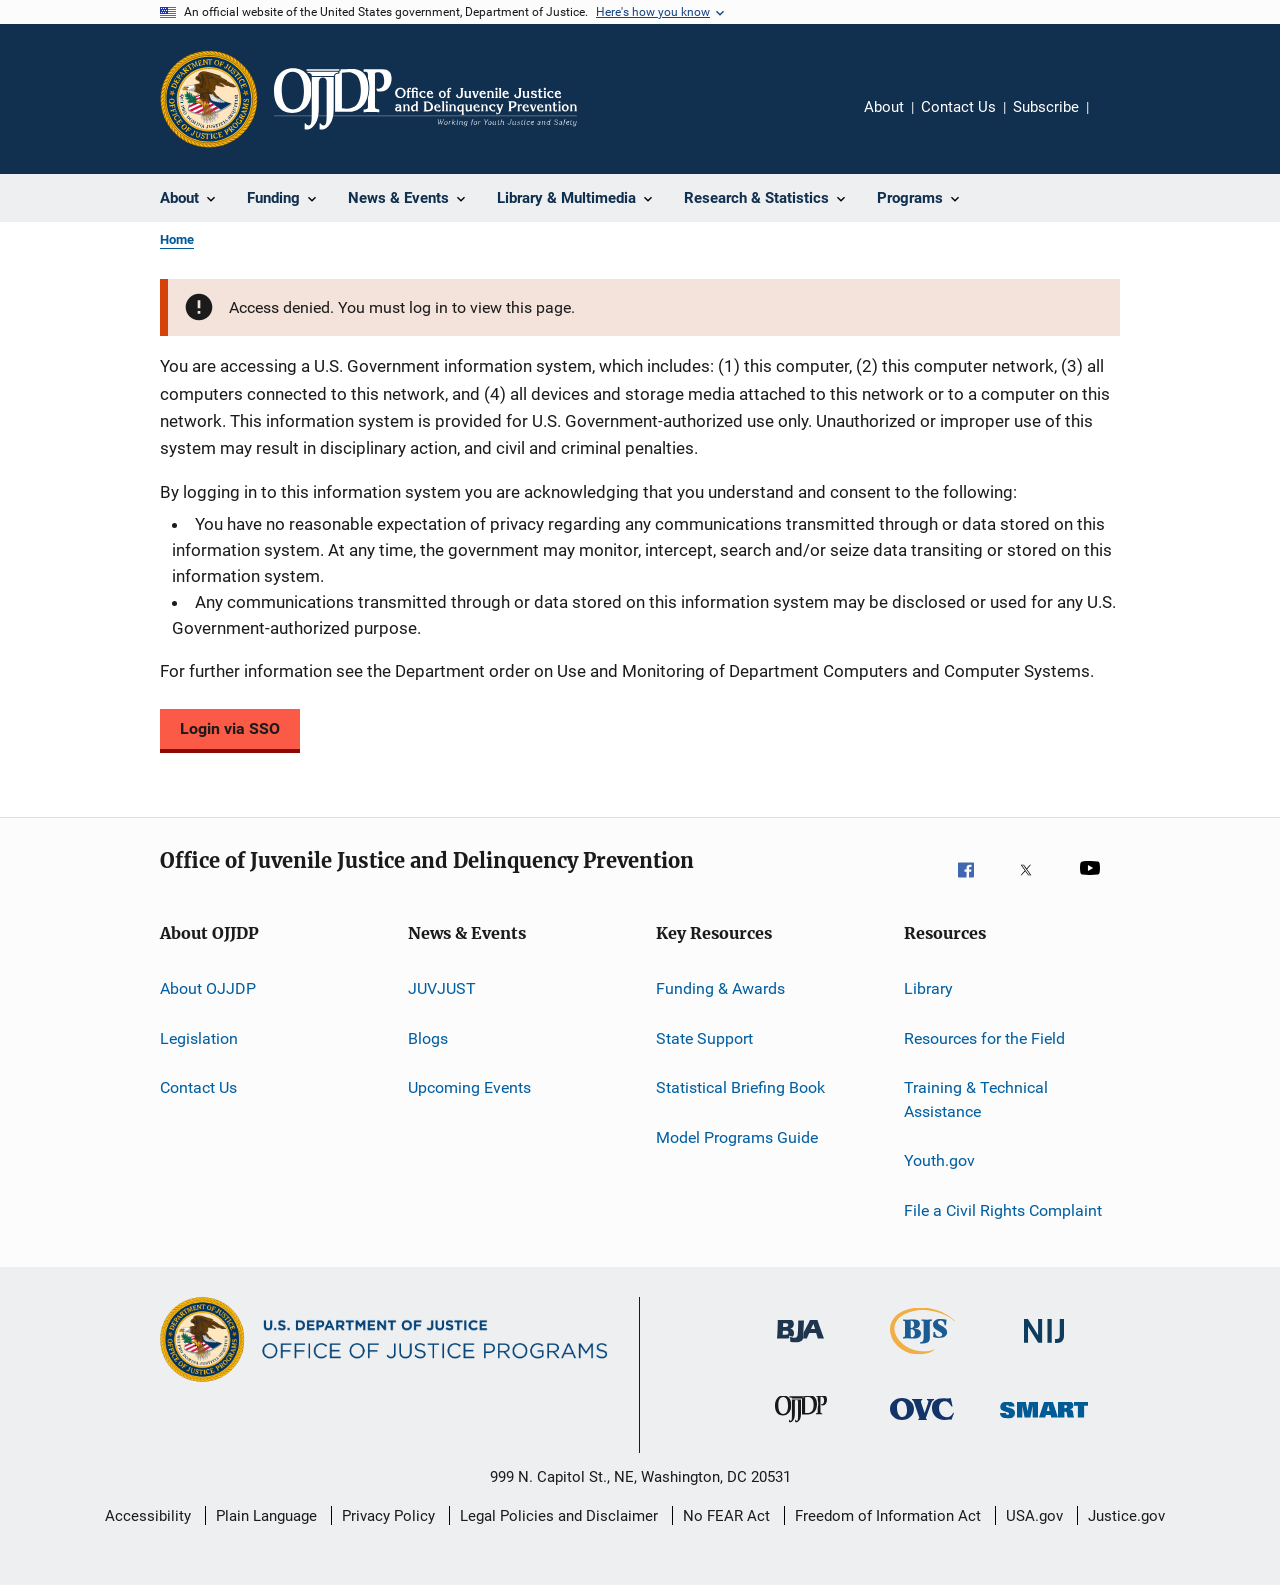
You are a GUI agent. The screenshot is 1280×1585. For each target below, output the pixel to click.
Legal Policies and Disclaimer (559, 1516)
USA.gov (1034, 1516)
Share (1120, 121)
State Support (704, 1038)
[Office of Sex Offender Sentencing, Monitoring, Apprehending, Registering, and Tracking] (1044, 1431)
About (884, 107)
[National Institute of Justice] (1044, 1353)
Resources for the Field (984, 1038)
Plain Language (266, 1516)
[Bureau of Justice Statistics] (922, 1358)
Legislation (199, 1038)
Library (928, 988)
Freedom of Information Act (888, 1516)
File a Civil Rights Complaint (1003, 1209)
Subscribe (1046, 107)
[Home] (425, 99)
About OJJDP (208, 988)
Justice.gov (1126, 1516)
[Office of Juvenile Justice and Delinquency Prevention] (801, 1431)
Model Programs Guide (737, 1136)
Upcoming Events (469, 1087)
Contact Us (958, 107)
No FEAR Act (726, 1516)
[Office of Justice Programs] (209, 99)
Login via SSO (230, 728)
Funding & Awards (720, 988)
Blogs (428, 1038)
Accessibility (148, 1516)
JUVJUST (442, 988)
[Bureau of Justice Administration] (800, 1353)
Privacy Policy (388, 1516)
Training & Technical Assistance (976, 1099)
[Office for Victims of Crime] (922, 1431)
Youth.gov (939, 1160)
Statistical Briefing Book (740, 1087)
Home (177, 239)
